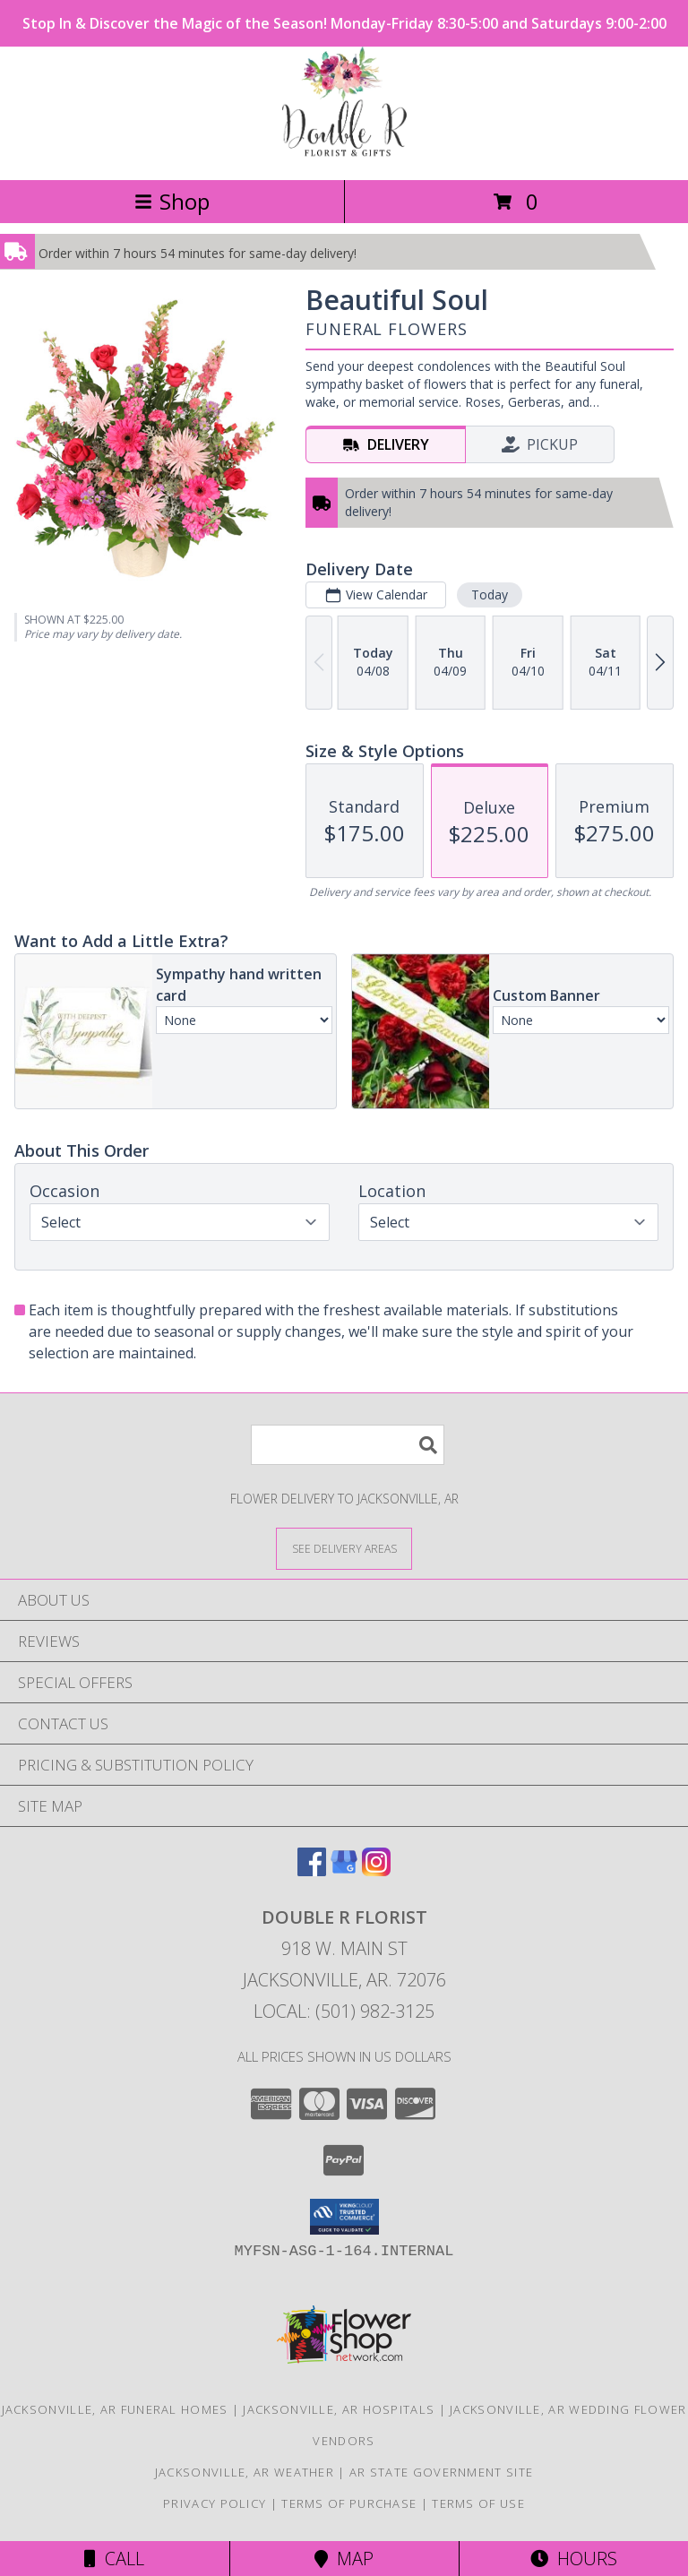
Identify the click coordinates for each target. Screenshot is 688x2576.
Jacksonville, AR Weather (244, 2472)
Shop (172, 201)
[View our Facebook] (311, 1870)
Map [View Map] (344, 2558)
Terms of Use (478, 2503)
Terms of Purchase (349, 2503)
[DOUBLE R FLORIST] (344, 153)
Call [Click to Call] (114, 2558)
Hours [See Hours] (573, 2558)
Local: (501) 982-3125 (344, 2011)
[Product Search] (347, 1445)
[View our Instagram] (376, 1870)
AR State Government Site (441, 2472)
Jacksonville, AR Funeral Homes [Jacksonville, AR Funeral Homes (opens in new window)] (115, 2409)
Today (489, 594)
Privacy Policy (214, 2503)
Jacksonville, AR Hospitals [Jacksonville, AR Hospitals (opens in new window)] (338, 2409)
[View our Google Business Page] (344, 1870)
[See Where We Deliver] (344, 1547)
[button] (344, 2217)
